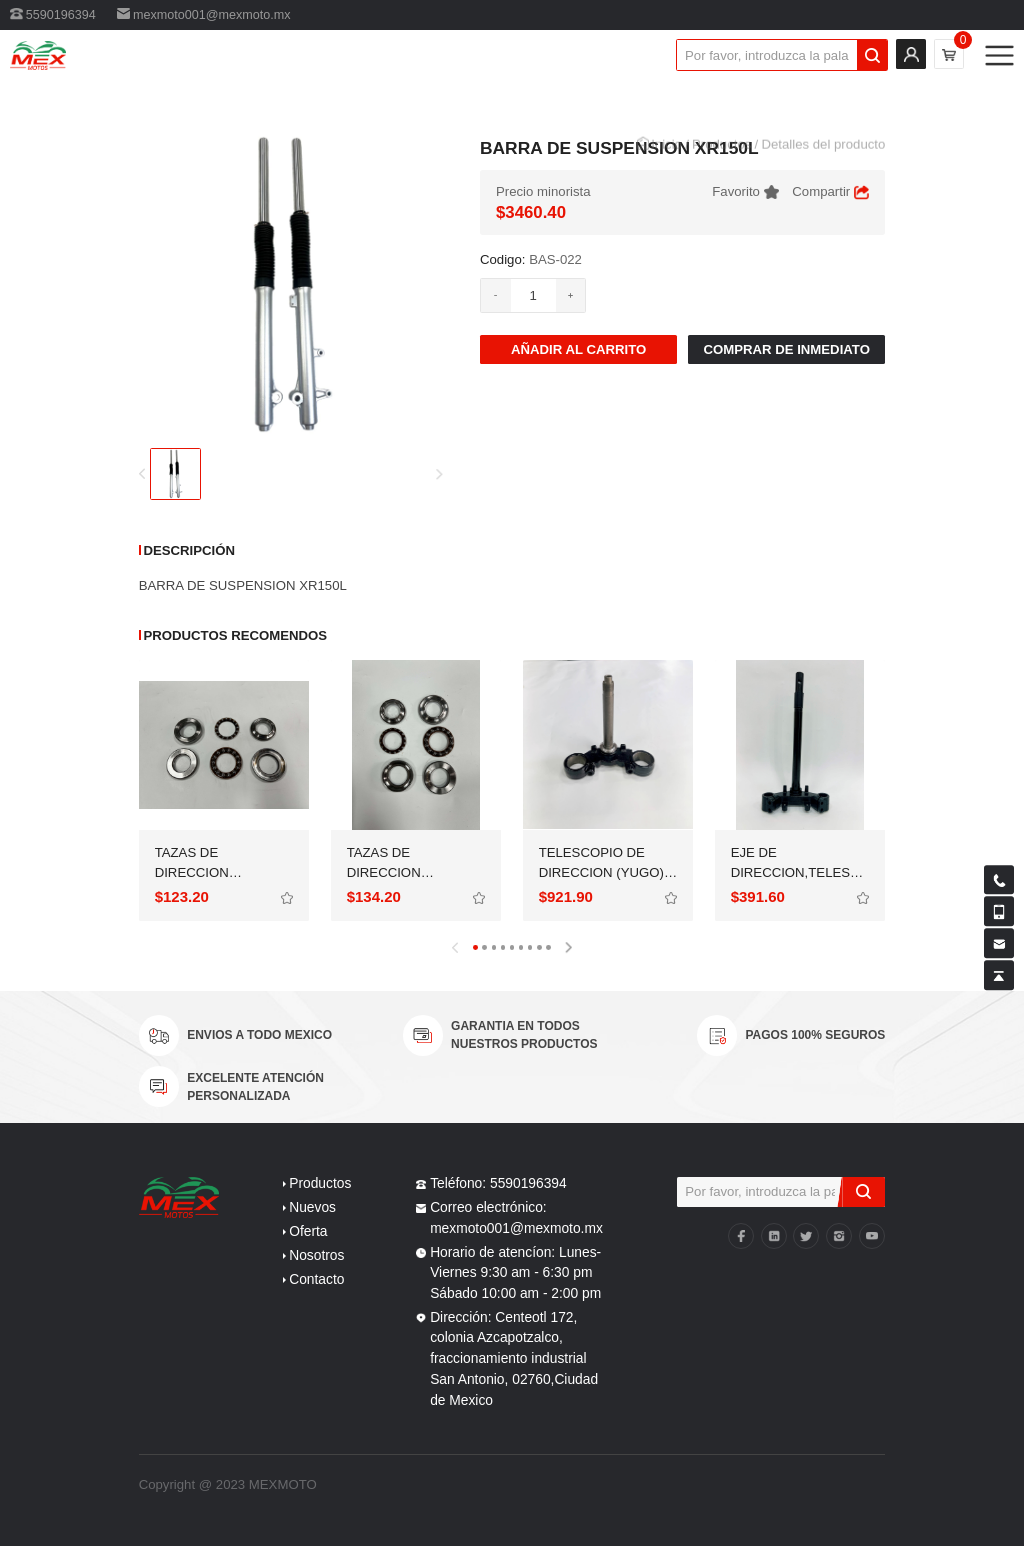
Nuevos (312, 1207)
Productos (721, 165)
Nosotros (316, 1255)
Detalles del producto (823, 165)
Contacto (316, 1279)
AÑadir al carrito (578, 349)
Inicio (666, 165)
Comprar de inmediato (786, 349)
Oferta (308, 1231)
